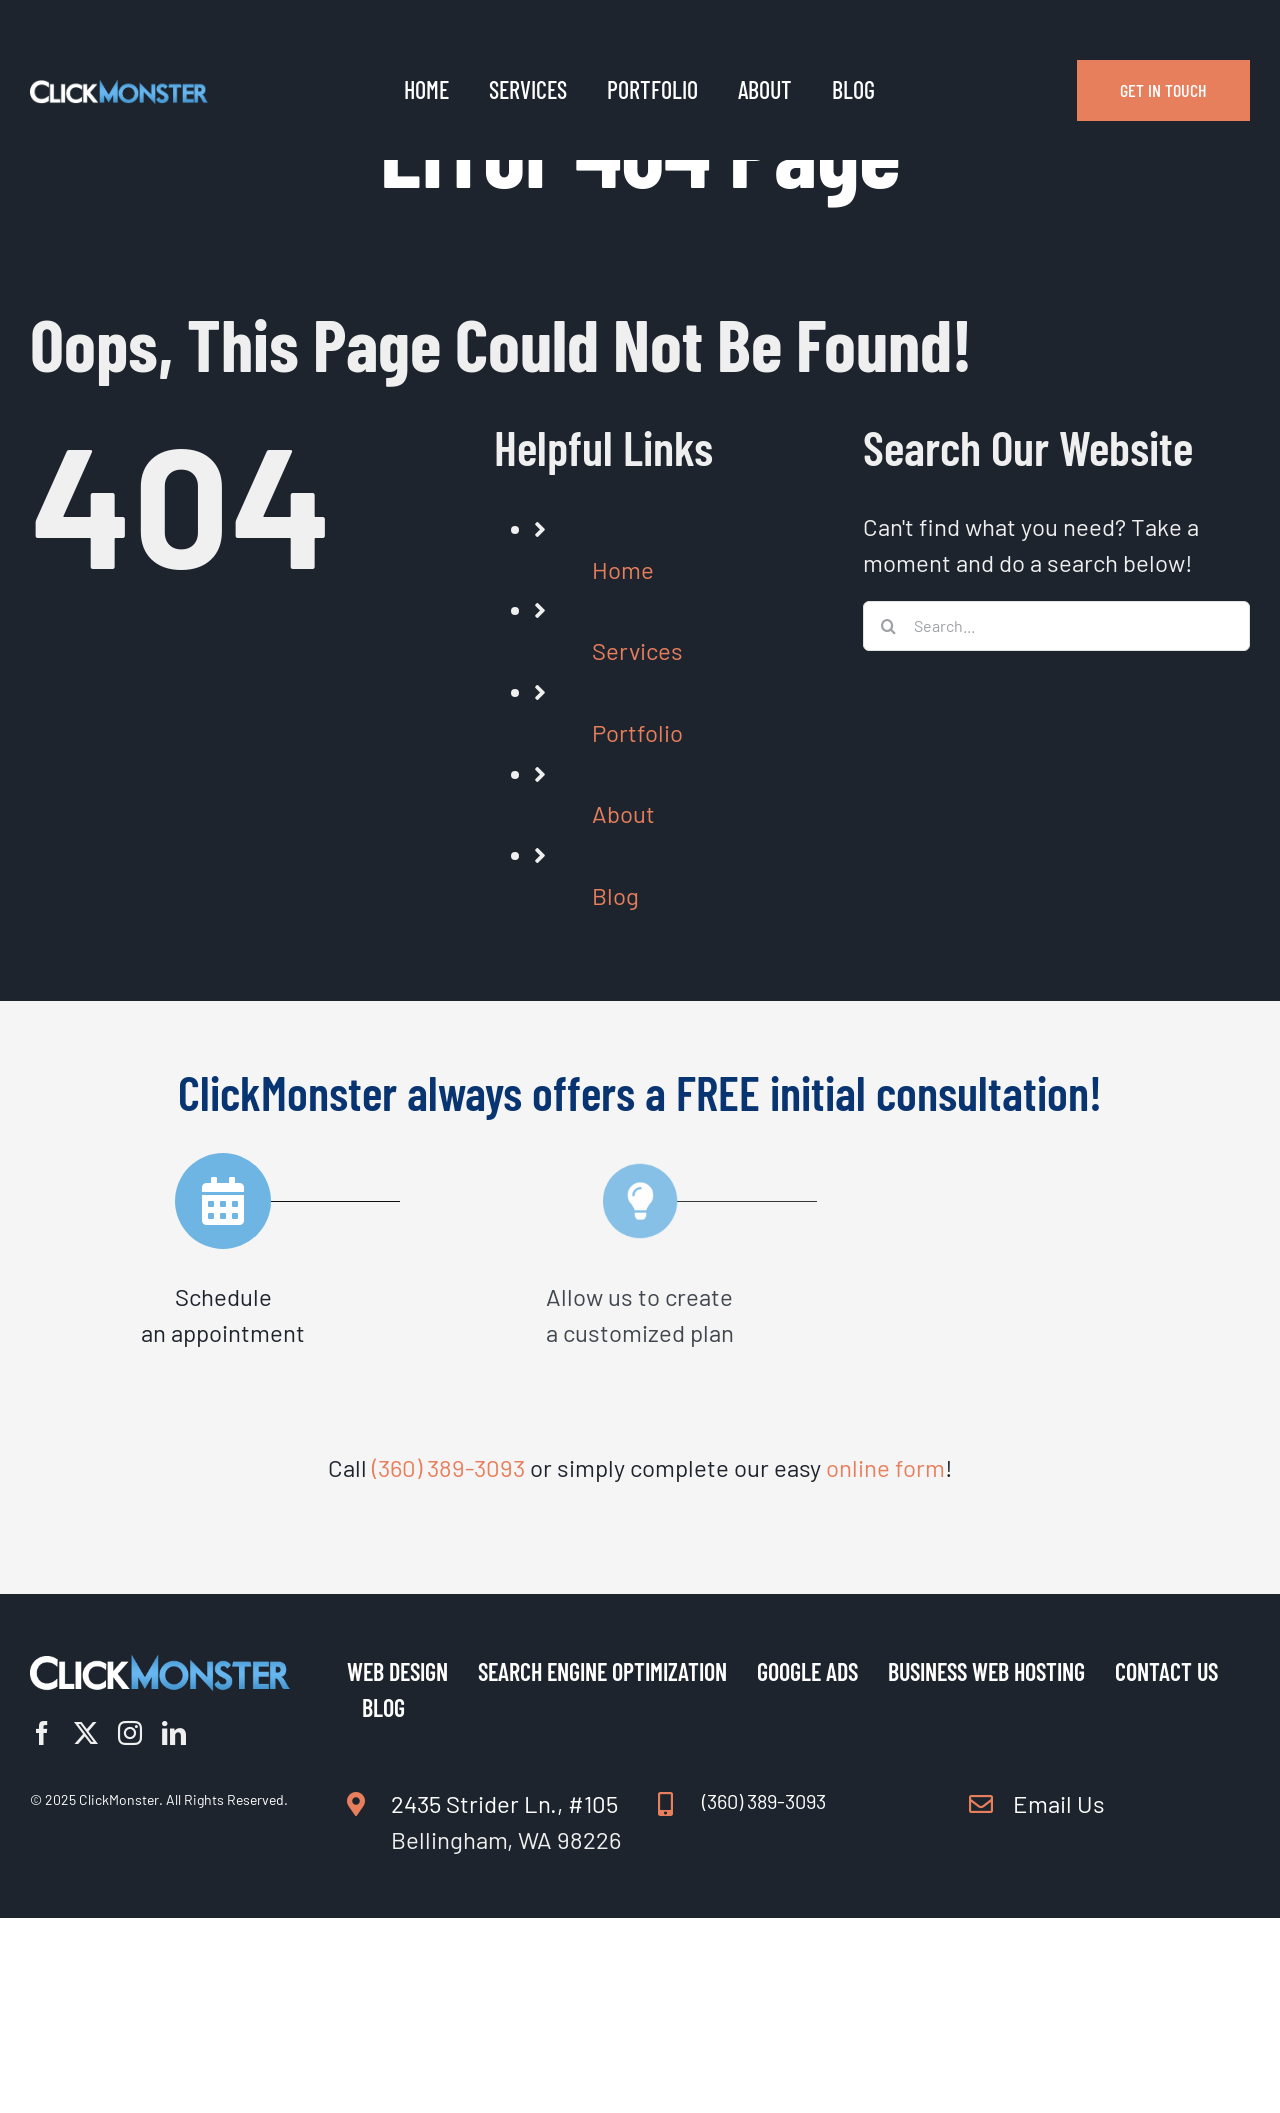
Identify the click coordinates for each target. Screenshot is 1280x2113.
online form (885, 1467)
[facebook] (42, 1733)
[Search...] (1056, 626)
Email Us (1059, 1803)
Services (637, 650)
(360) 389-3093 (448, 1467)
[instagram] (130, 1733)
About (623, 813)
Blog (615, 895)
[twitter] (86, 1733)
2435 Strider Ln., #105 (504, 1803)
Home (623, 569)
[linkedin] (174, 1733)
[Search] (888, 626)
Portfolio (637, 732)
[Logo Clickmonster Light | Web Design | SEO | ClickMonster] (119, 90)
